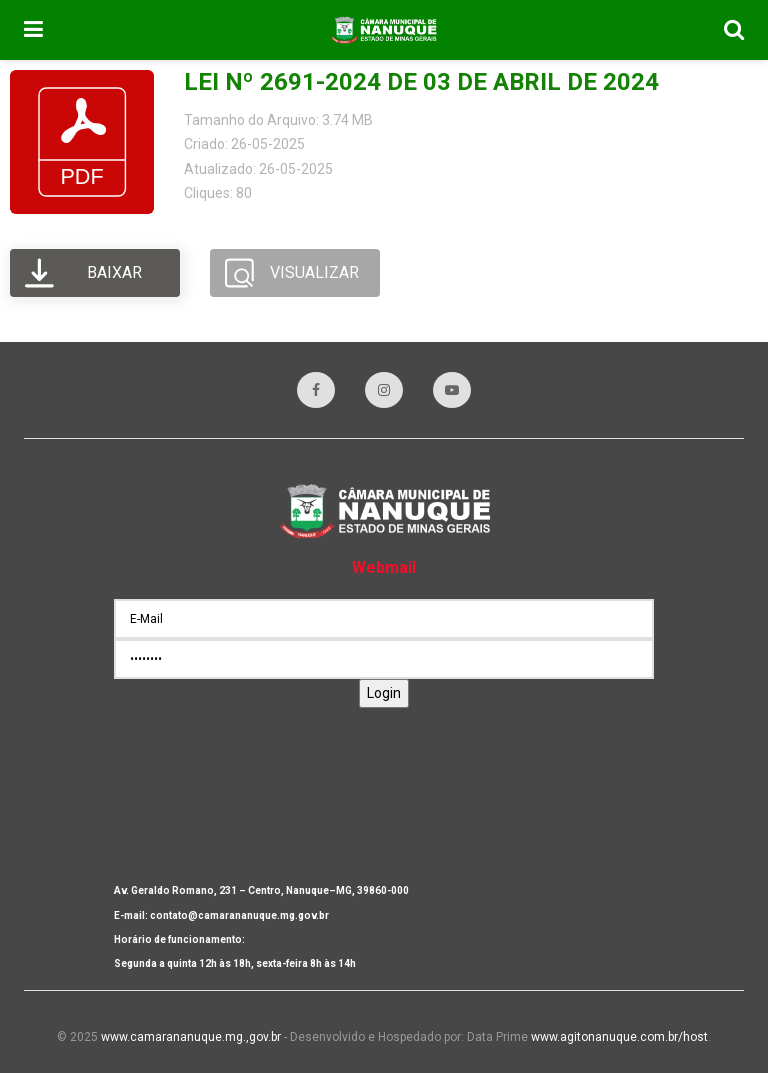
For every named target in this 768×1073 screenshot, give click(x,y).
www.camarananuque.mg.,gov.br (191, 1037)
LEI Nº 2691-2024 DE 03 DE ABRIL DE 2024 (421, 82)
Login (384, 693)
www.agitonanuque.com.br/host (619, 1037)
